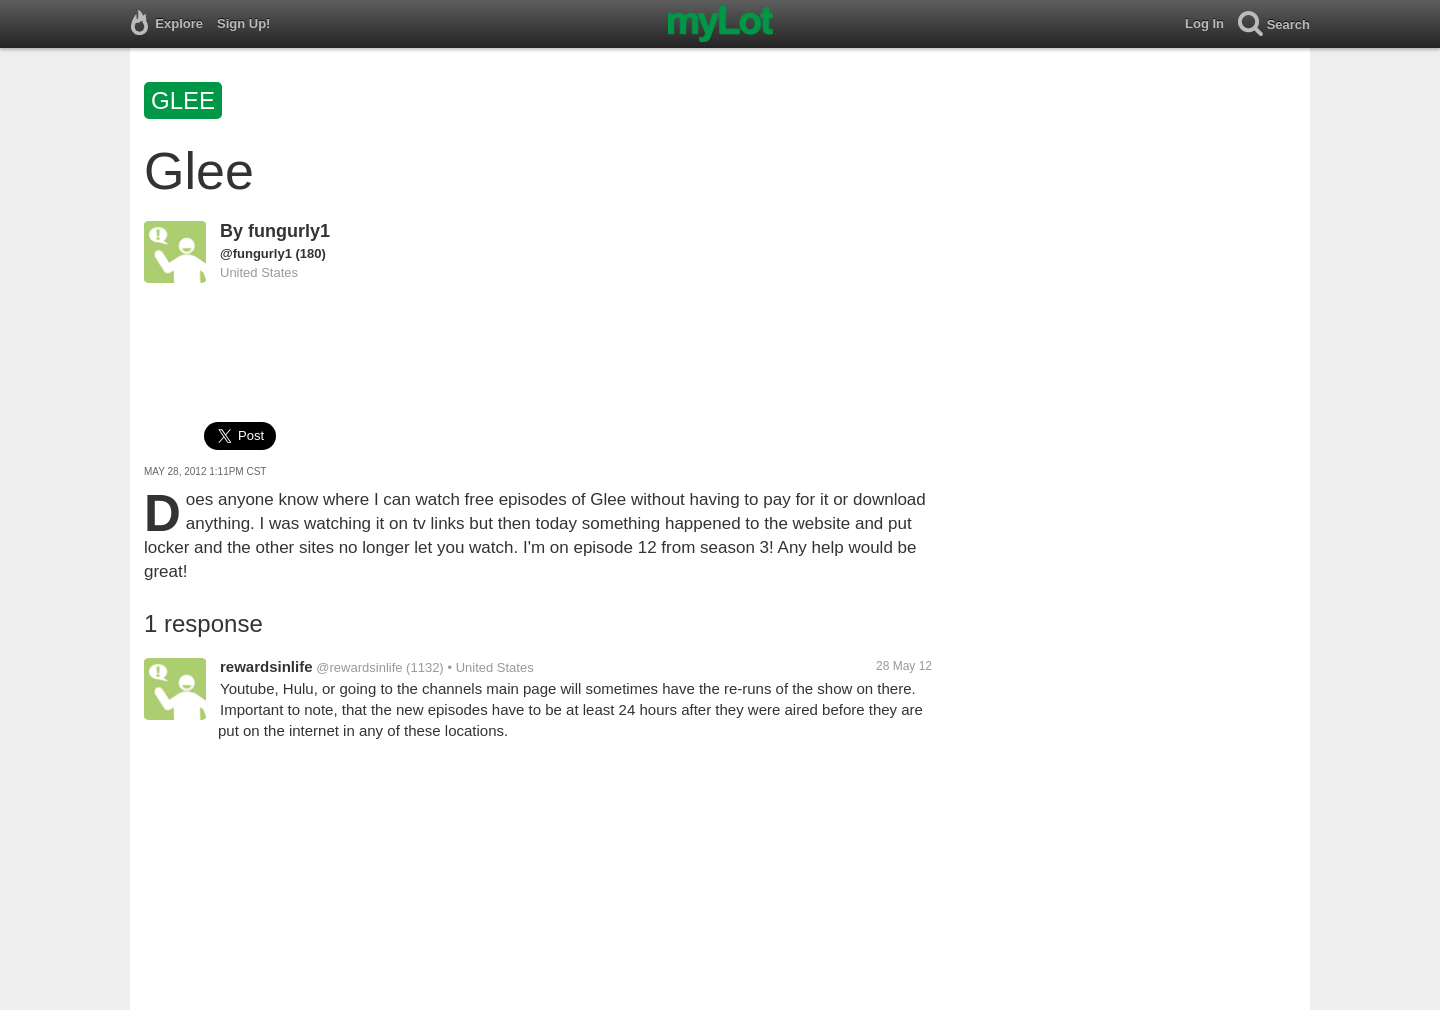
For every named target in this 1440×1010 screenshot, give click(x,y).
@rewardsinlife (359, 667)
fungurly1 (289, 231)
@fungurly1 (256, 253)
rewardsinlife (266, 666)
